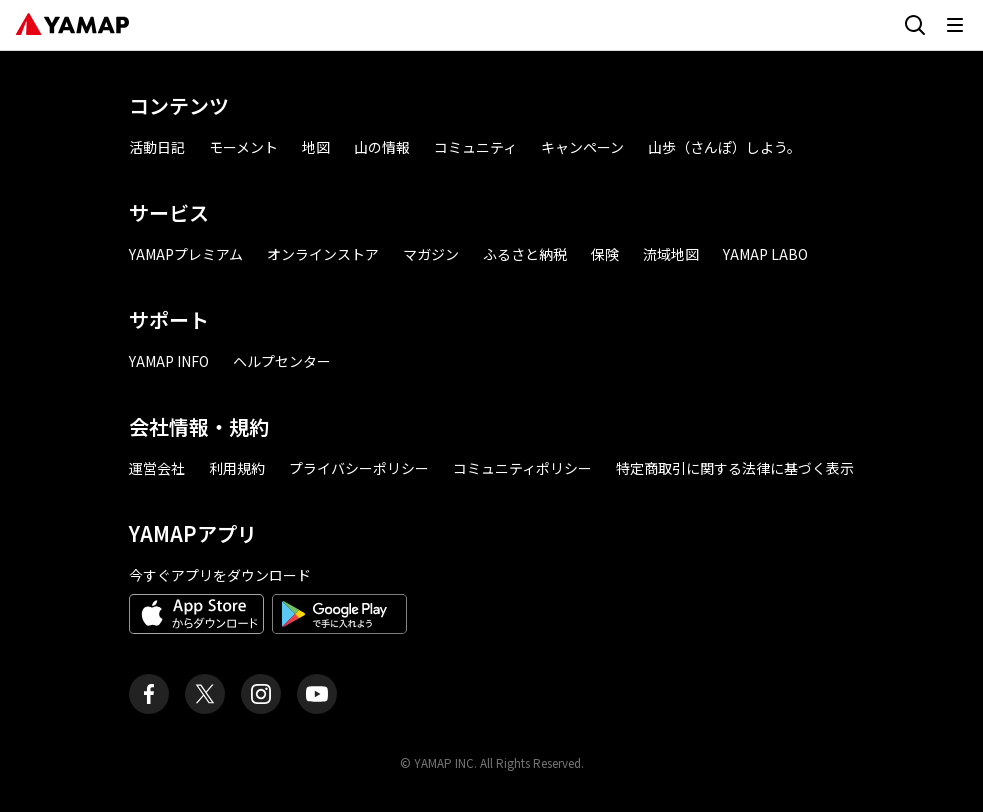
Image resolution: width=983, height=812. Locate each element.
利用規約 (237, 468)
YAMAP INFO (169, 361)
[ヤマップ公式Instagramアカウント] (261, 694)
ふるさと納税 (525, 254)
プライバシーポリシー (359, 468)
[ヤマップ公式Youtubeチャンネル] (317, 694)
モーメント (243, 147)
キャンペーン (582, 147)
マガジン (431, 254)
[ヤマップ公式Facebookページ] (149, 694)
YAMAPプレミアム (186, 254)
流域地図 (671, 254)
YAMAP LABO (765, 254)
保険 (605, 254)
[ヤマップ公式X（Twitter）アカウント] (205, 694)
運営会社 (157, 468)
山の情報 (382, 147)
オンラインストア (323, 254)
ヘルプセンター (282, 361)
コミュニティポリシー (522, 468)
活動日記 (157, 147)
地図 (316, 147)
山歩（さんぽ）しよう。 (724, 147)
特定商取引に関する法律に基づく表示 (735, 468)
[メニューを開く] (955, 25)
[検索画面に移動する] (915, 25)
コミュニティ (475, 147)
